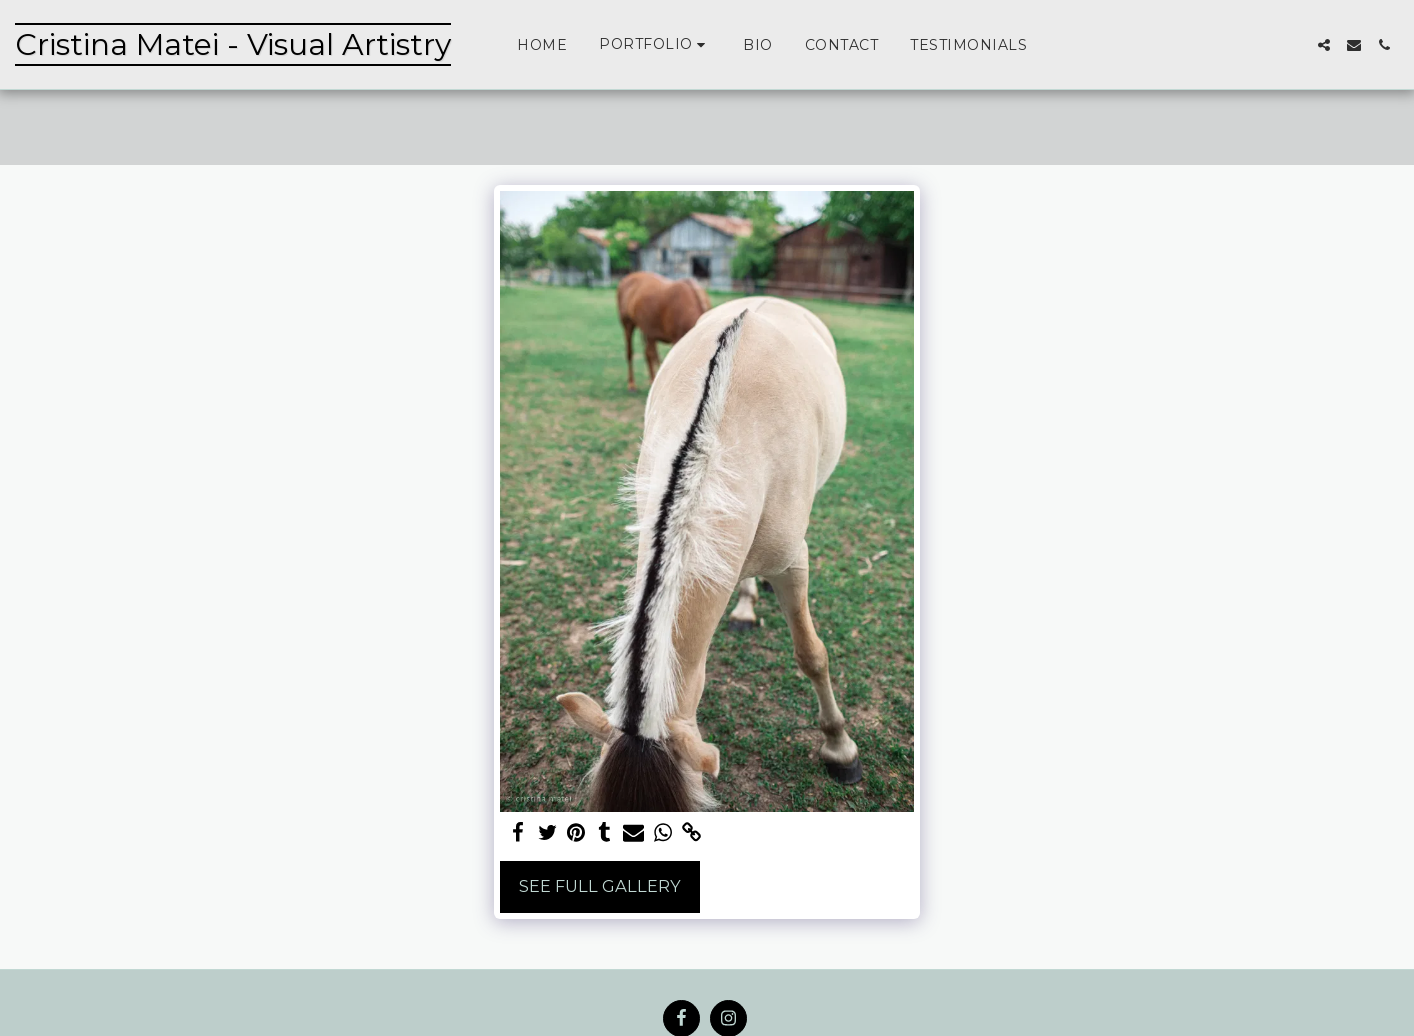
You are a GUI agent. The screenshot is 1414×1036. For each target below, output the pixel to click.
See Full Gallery (600, 886)
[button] (655, 44)
